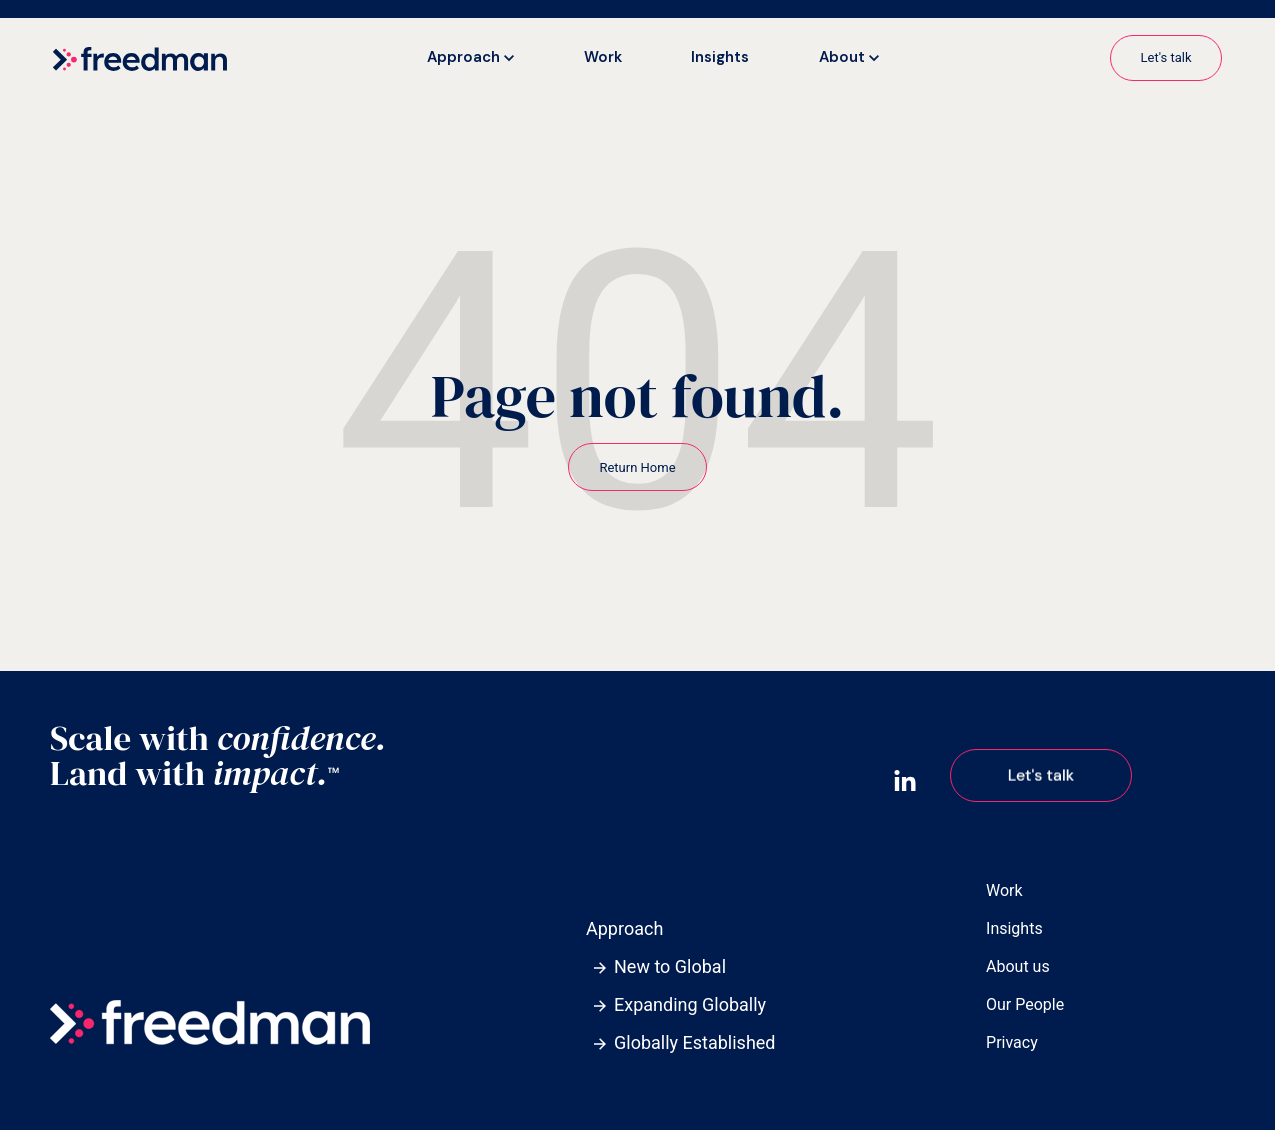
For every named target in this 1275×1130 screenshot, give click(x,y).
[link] (140, 57)
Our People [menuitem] (1025, 1004)
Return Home (637, 467)
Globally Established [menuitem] (695, 1042)
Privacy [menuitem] (1012, 1042)
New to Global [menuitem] (670, 966)
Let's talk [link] (1166, 57)
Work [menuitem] (1004, 890)
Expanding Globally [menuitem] (690, 1004)
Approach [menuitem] (624, 928)
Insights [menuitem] (1014, 928)
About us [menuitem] (1018, 966)
